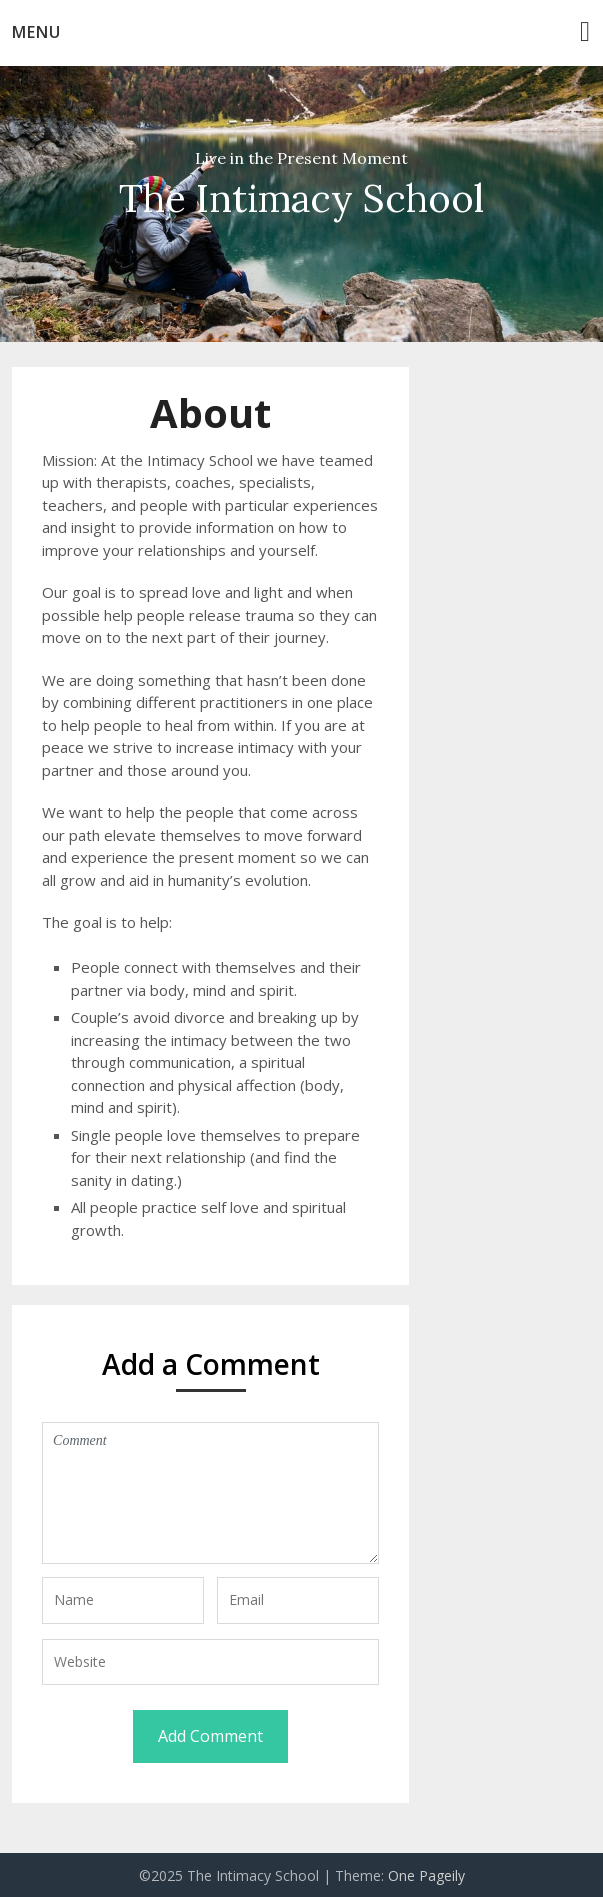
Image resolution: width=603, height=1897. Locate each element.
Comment (210, 1493)
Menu (36, 32)
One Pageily (426, 1875)
